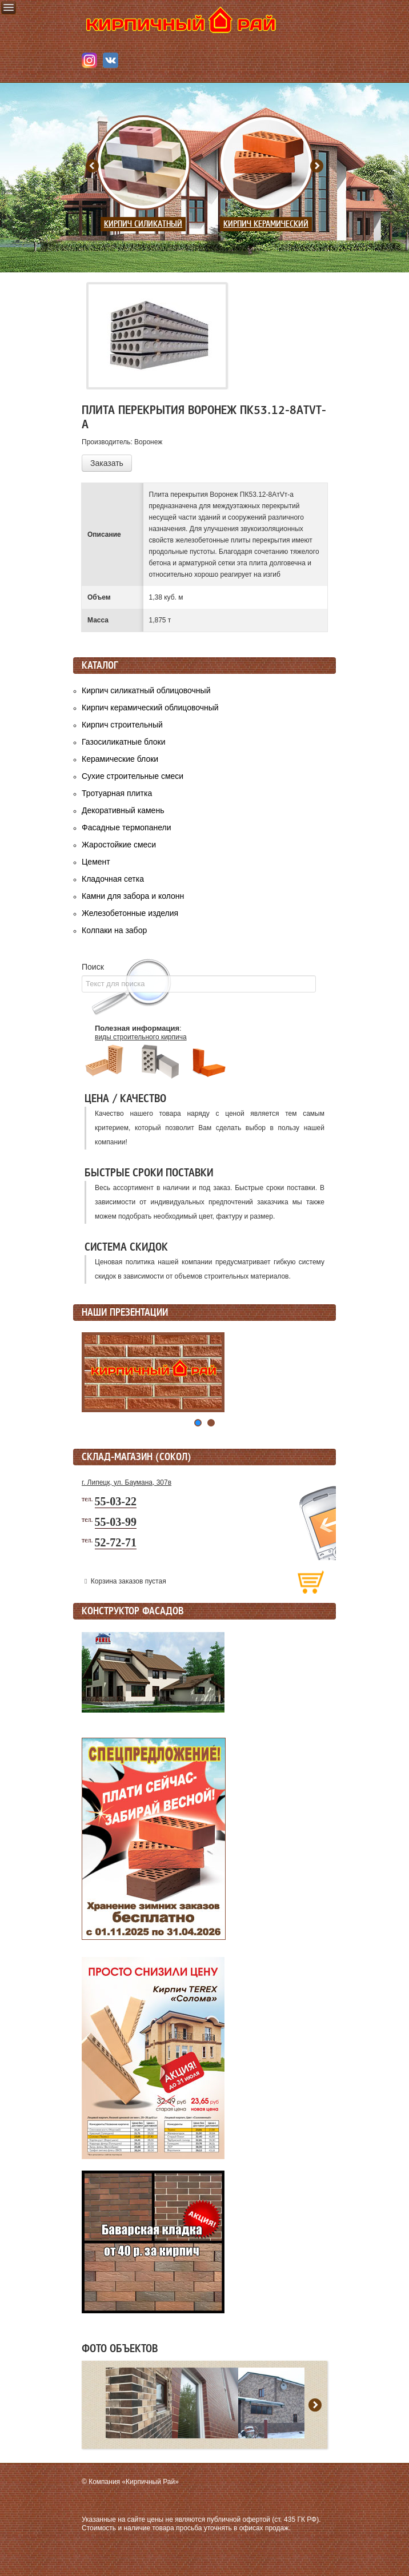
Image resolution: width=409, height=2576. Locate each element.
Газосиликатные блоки (124, 741)
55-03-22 (116, 1501)
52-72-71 (116, 1542)
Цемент (96, 861)
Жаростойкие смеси (119, 844)
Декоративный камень (123, 810)
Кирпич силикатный (143, 224)
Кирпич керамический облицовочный (150, 707)
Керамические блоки (120, 758)
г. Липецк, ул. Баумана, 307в (126, 1482)
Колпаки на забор (114, 930)
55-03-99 (116, 1522)
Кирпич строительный (122, 724)
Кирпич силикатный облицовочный (146, 690)
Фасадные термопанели (126, 827)
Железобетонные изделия (130, 913)
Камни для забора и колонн (133, 896)
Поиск (93, 966)
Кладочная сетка (113, 878)
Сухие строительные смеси (132, 776)
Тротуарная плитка (117, 793)
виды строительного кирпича (141, 1037)
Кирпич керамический (265, 224)
